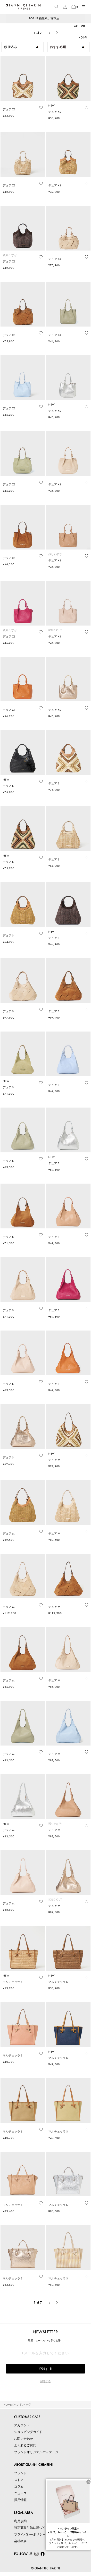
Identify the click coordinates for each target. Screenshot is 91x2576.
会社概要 (20, 2541)
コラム (19, 2486)
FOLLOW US (23, 2554)
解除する (45, 2381)
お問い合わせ (23, 2439)
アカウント (22, 2425)
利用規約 (20, 2521)
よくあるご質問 (25, 2445)
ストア (19, 2480)
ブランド (20, 2473)
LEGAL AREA (23, 2512)
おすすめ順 (67, 47)
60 (76, 26)
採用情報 (20, 2500)
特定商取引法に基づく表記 (33, 2528)
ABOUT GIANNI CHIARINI (33, 2464)
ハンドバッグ (22, 2405)
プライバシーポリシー (30, 2534)
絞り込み (21, 47)
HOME (8, 2405)
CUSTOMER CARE (27, 2417)
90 (83, 26)
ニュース (20, 2493)
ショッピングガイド (28, 2432)
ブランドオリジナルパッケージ (36, 2452)
